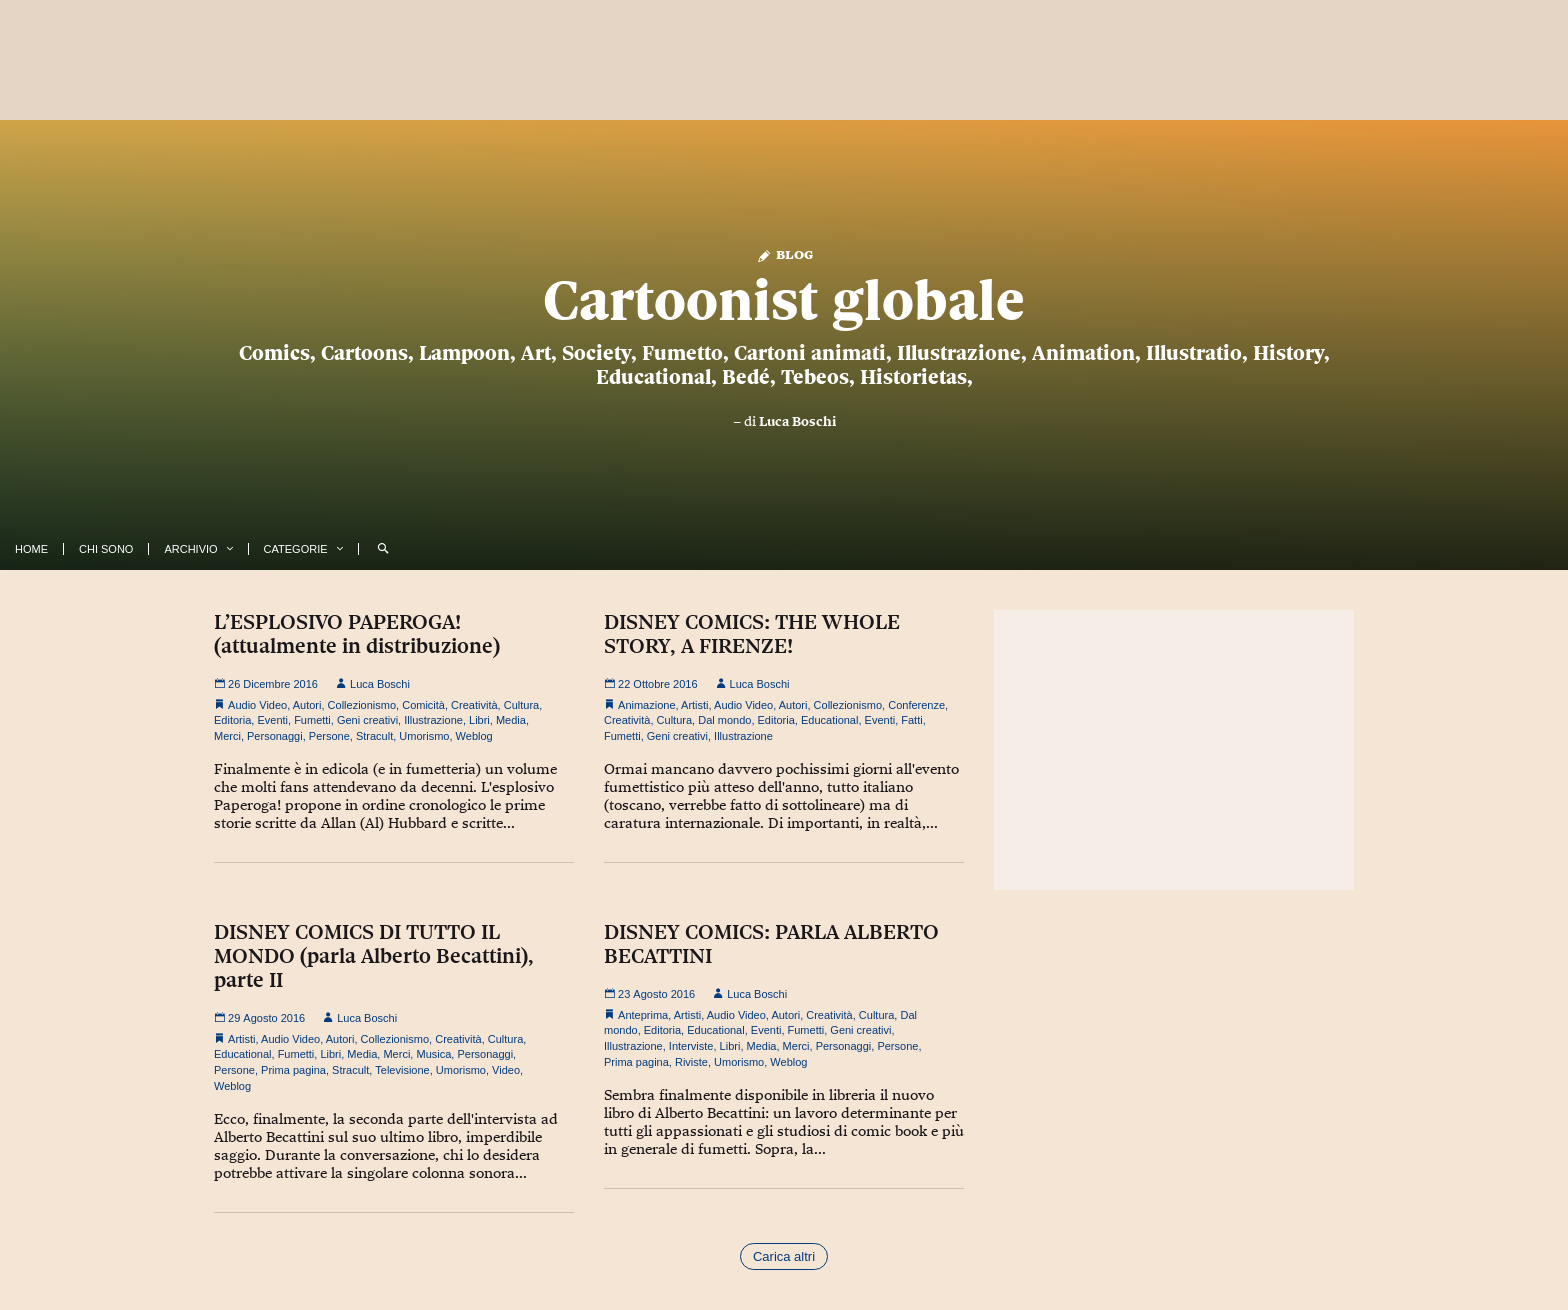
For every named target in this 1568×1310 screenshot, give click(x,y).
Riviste (691, 1062)
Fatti (911, 720)
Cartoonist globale (784, 300)
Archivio (190, 549)
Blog (784, 253)
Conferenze (916, 705)
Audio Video (257, 705)
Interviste (691, 1046)
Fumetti (312, 720)
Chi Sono (106, 549)
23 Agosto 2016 (649, 994)
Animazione (646, 705)
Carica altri (784, 1256)
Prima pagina (293, 1070)
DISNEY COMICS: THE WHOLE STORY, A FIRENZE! (752, 634)
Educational (830, 720)
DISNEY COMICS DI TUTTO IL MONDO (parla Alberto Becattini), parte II (374, 956)
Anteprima (643, 1015)
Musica (433, 1054)
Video (506, 1070)
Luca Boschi (797, 421)
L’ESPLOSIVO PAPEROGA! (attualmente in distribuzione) (357, 634)
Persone (329, 736)
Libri (479, 720)
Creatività (474, 705)
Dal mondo (724, 720)
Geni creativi (367, 720)
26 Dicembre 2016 (266, 684)
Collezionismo (362, 705)
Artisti (695, 705)
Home (31, 549)
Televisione (402, 1070)
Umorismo (424, 736)
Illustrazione (433, 720)
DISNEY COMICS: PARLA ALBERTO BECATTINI (771, 944)
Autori (307, 705)
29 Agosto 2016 (259, 1018)
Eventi (272, 720)
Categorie (296, 549)
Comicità (423, 705)
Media (511, 720)
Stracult (374, 736)
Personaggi (275, 736)
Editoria (232, 720)
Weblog (474, 736)
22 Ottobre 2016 (651, 684)
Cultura (521, 705)
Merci (227, 736)
